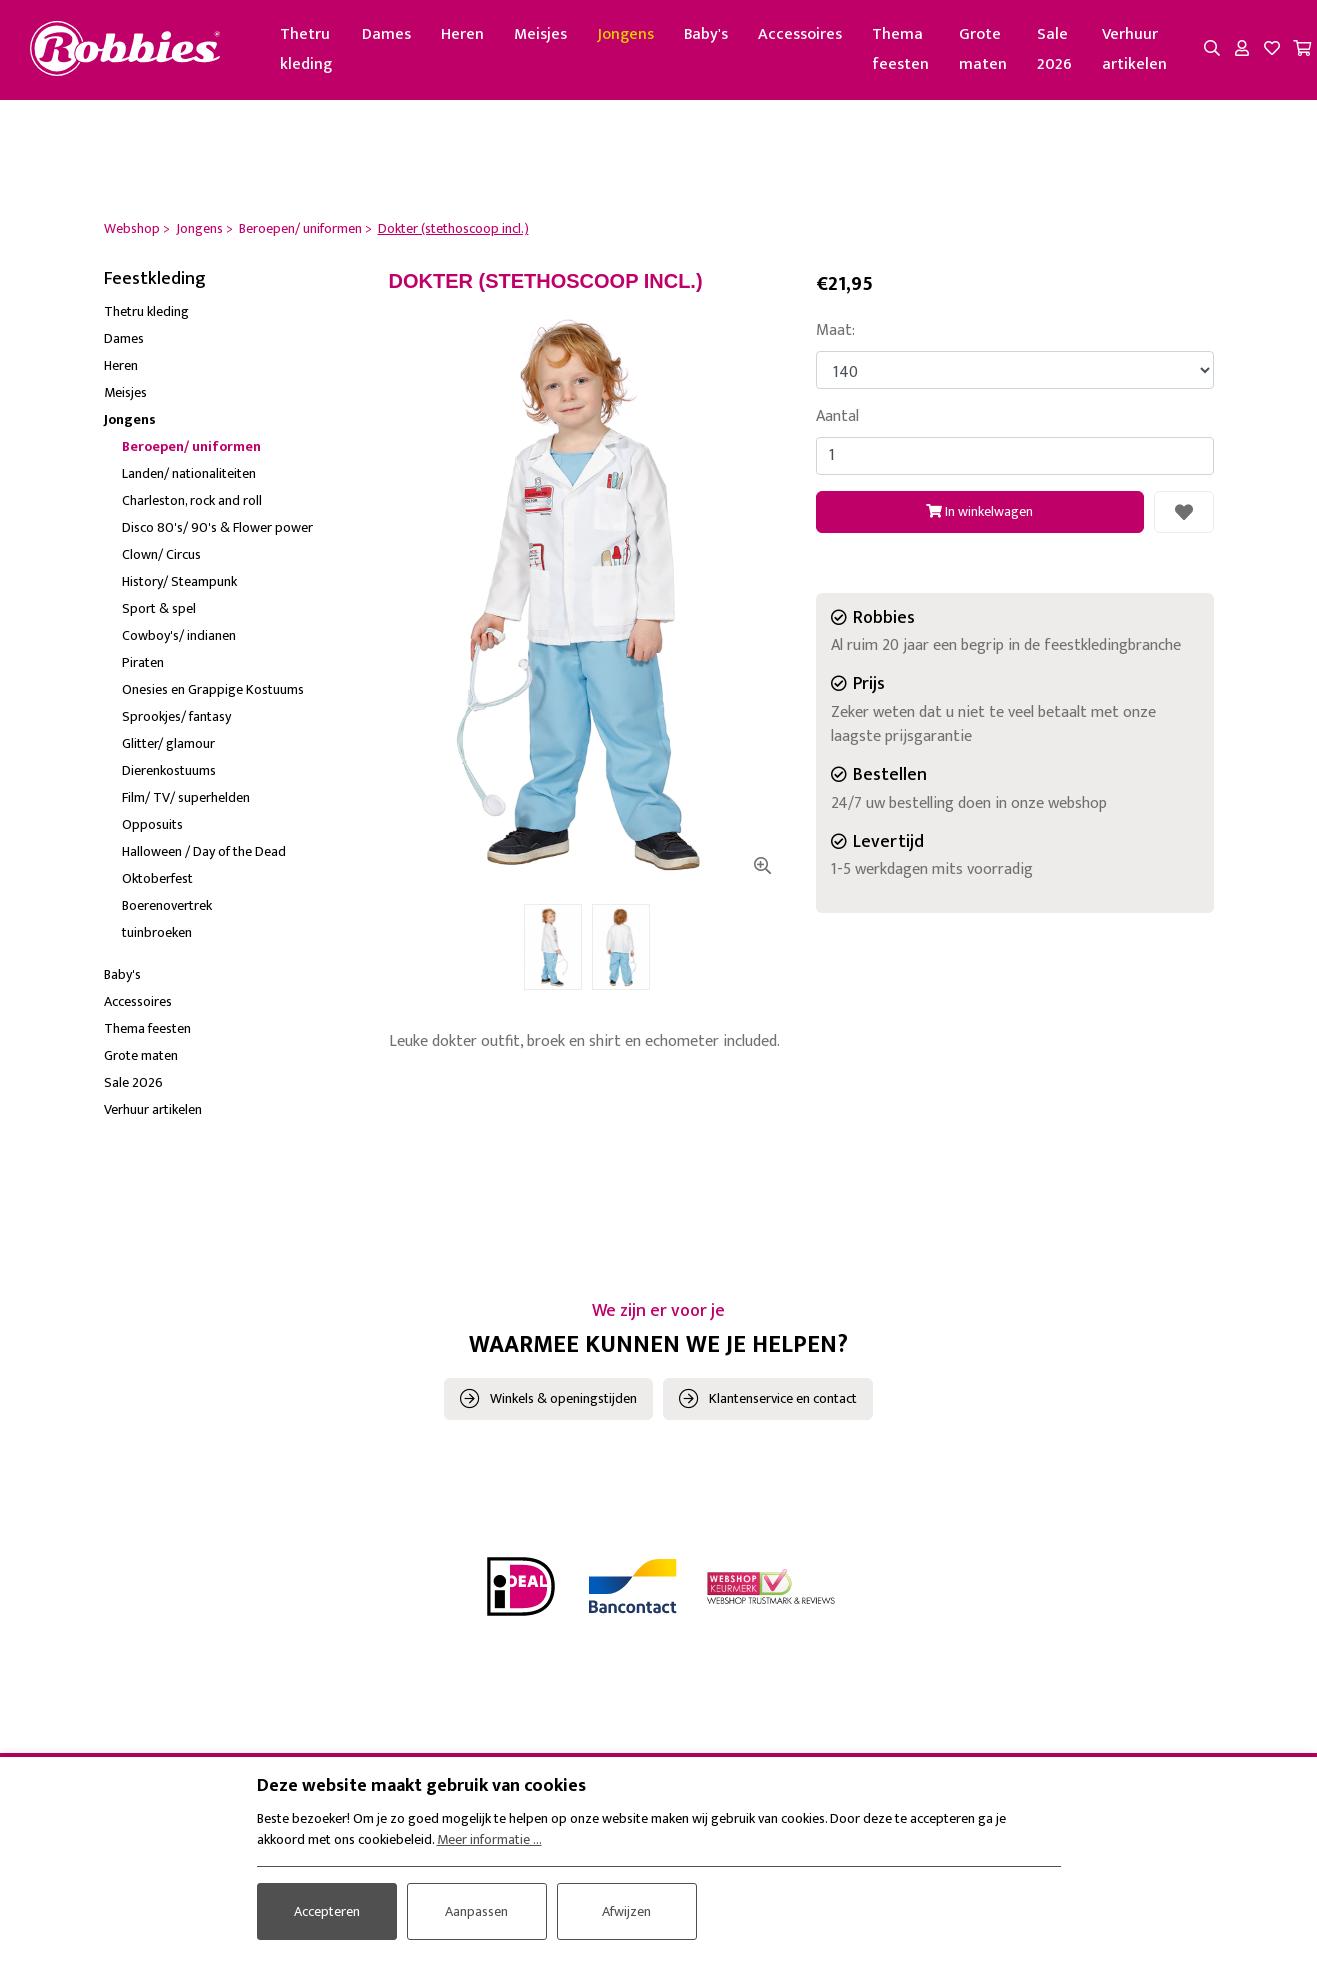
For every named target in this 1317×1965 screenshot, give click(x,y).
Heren (462, 34)
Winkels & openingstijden (563, 1398)
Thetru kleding (306, 49)
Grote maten (983, 49)
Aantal (837, 417)
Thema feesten (900, 49)
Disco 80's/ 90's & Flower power (217, 527)
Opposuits (152, 824)
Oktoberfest (157, 878)
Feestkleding (155, 279)
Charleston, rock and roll (192, 500)
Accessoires (800, 34)
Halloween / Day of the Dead (204, 851)
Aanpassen (476, 1911)
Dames (386, 34)
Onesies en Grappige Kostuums (213, 689)
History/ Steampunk (179, 581)
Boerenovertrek (167, 905)
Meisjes (540, 34)
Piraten (143, 662)
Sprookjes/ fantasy (176, 716)
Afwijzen (626, 1911)
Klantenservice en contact (783, 1398)
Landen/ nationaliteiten (189, 473)
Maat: (835, 331)
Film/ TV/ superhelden (186, 797)
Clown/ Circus (161, 554)
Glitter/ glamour (168, 743)
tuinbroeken (157, 932)
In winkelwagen (979, 511)
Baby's (706, 34)
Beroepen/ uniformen (191, 446)
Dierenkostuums (169, 770)
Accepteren (327, 1911)
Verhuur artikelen (1134, 49)
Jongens (625, 34)
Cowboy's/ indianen (179, 635)
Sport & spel (159, 608)
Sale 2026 (1054, 49)
